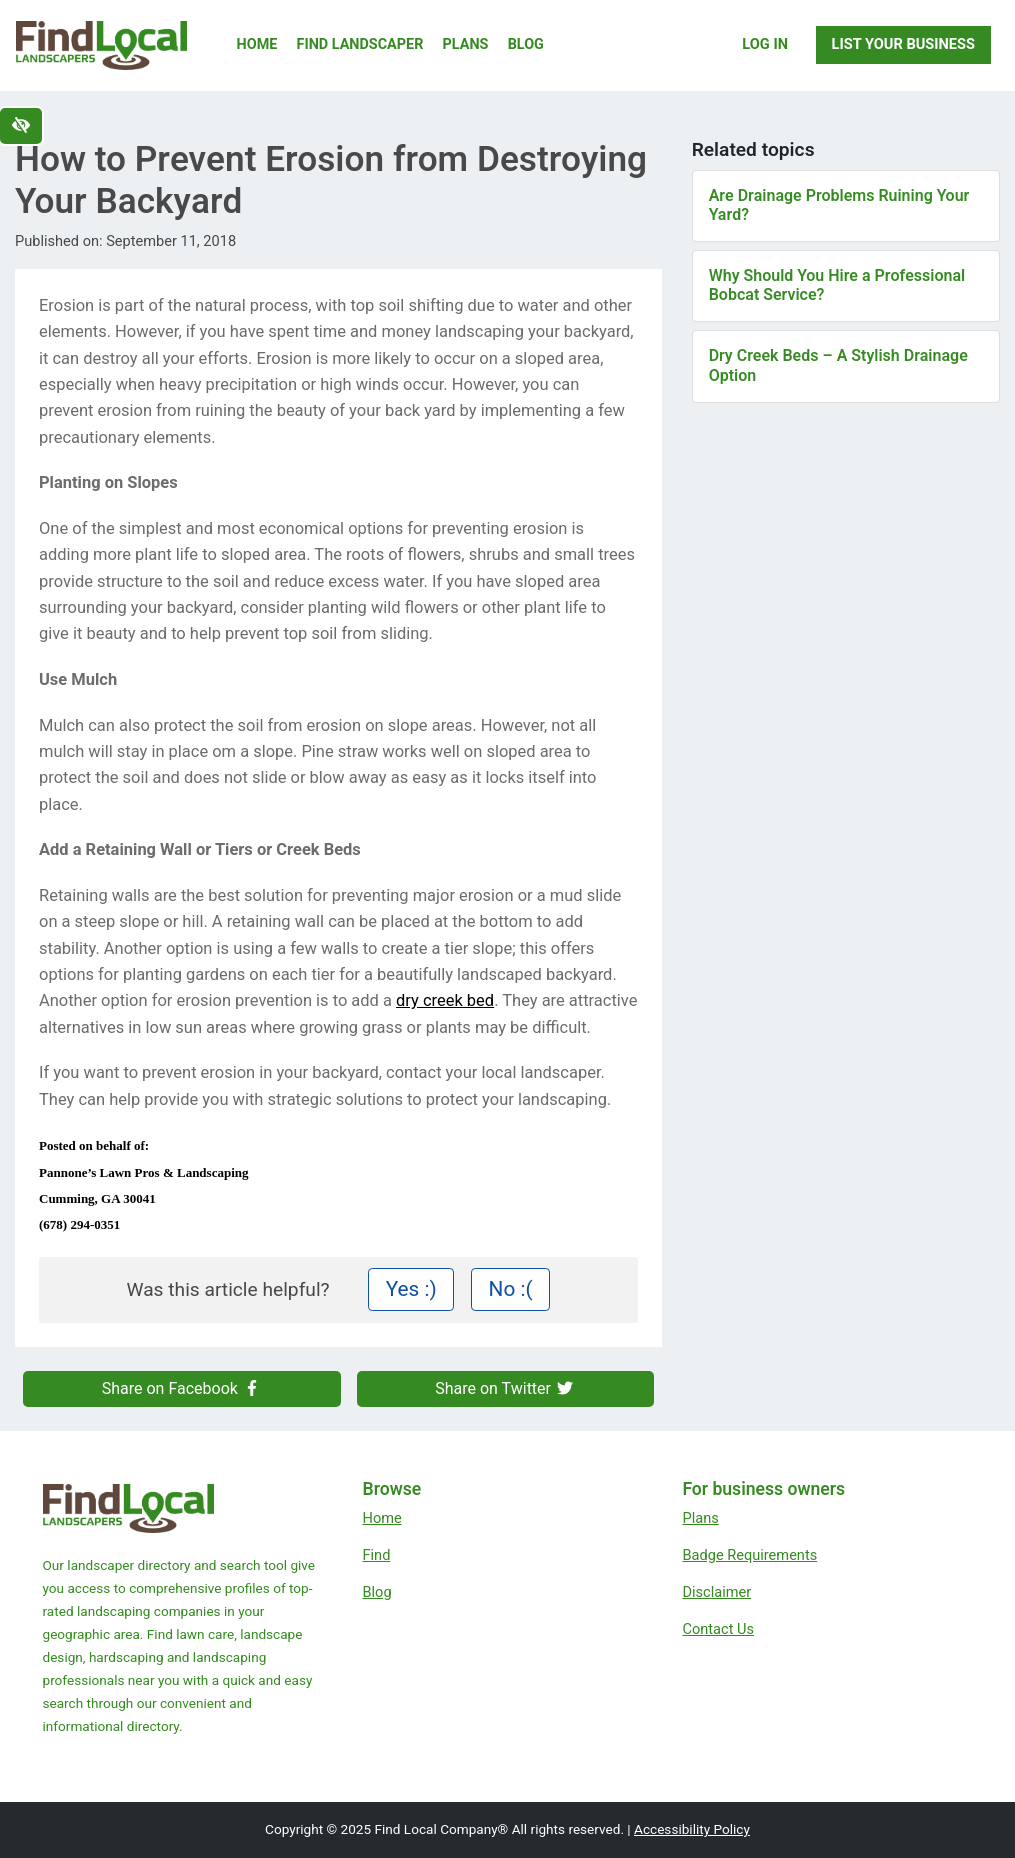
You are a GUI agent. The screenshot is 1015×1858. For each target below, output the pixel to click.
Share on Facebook (182, 1388)
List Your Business (903, 44)
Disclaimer (716, 1592)
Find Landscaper (360, 44)
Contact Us (718, 1629)
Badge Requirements (749, 1555)
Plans (466, 44)
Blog (526, 44)
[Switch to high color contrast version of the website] (21, 126)
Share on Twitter (505, 1388)
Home (257, 44)
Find (376, 1555)
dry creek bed (445, 1000)
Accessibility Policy (692, 1829)
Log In (765, 44)
